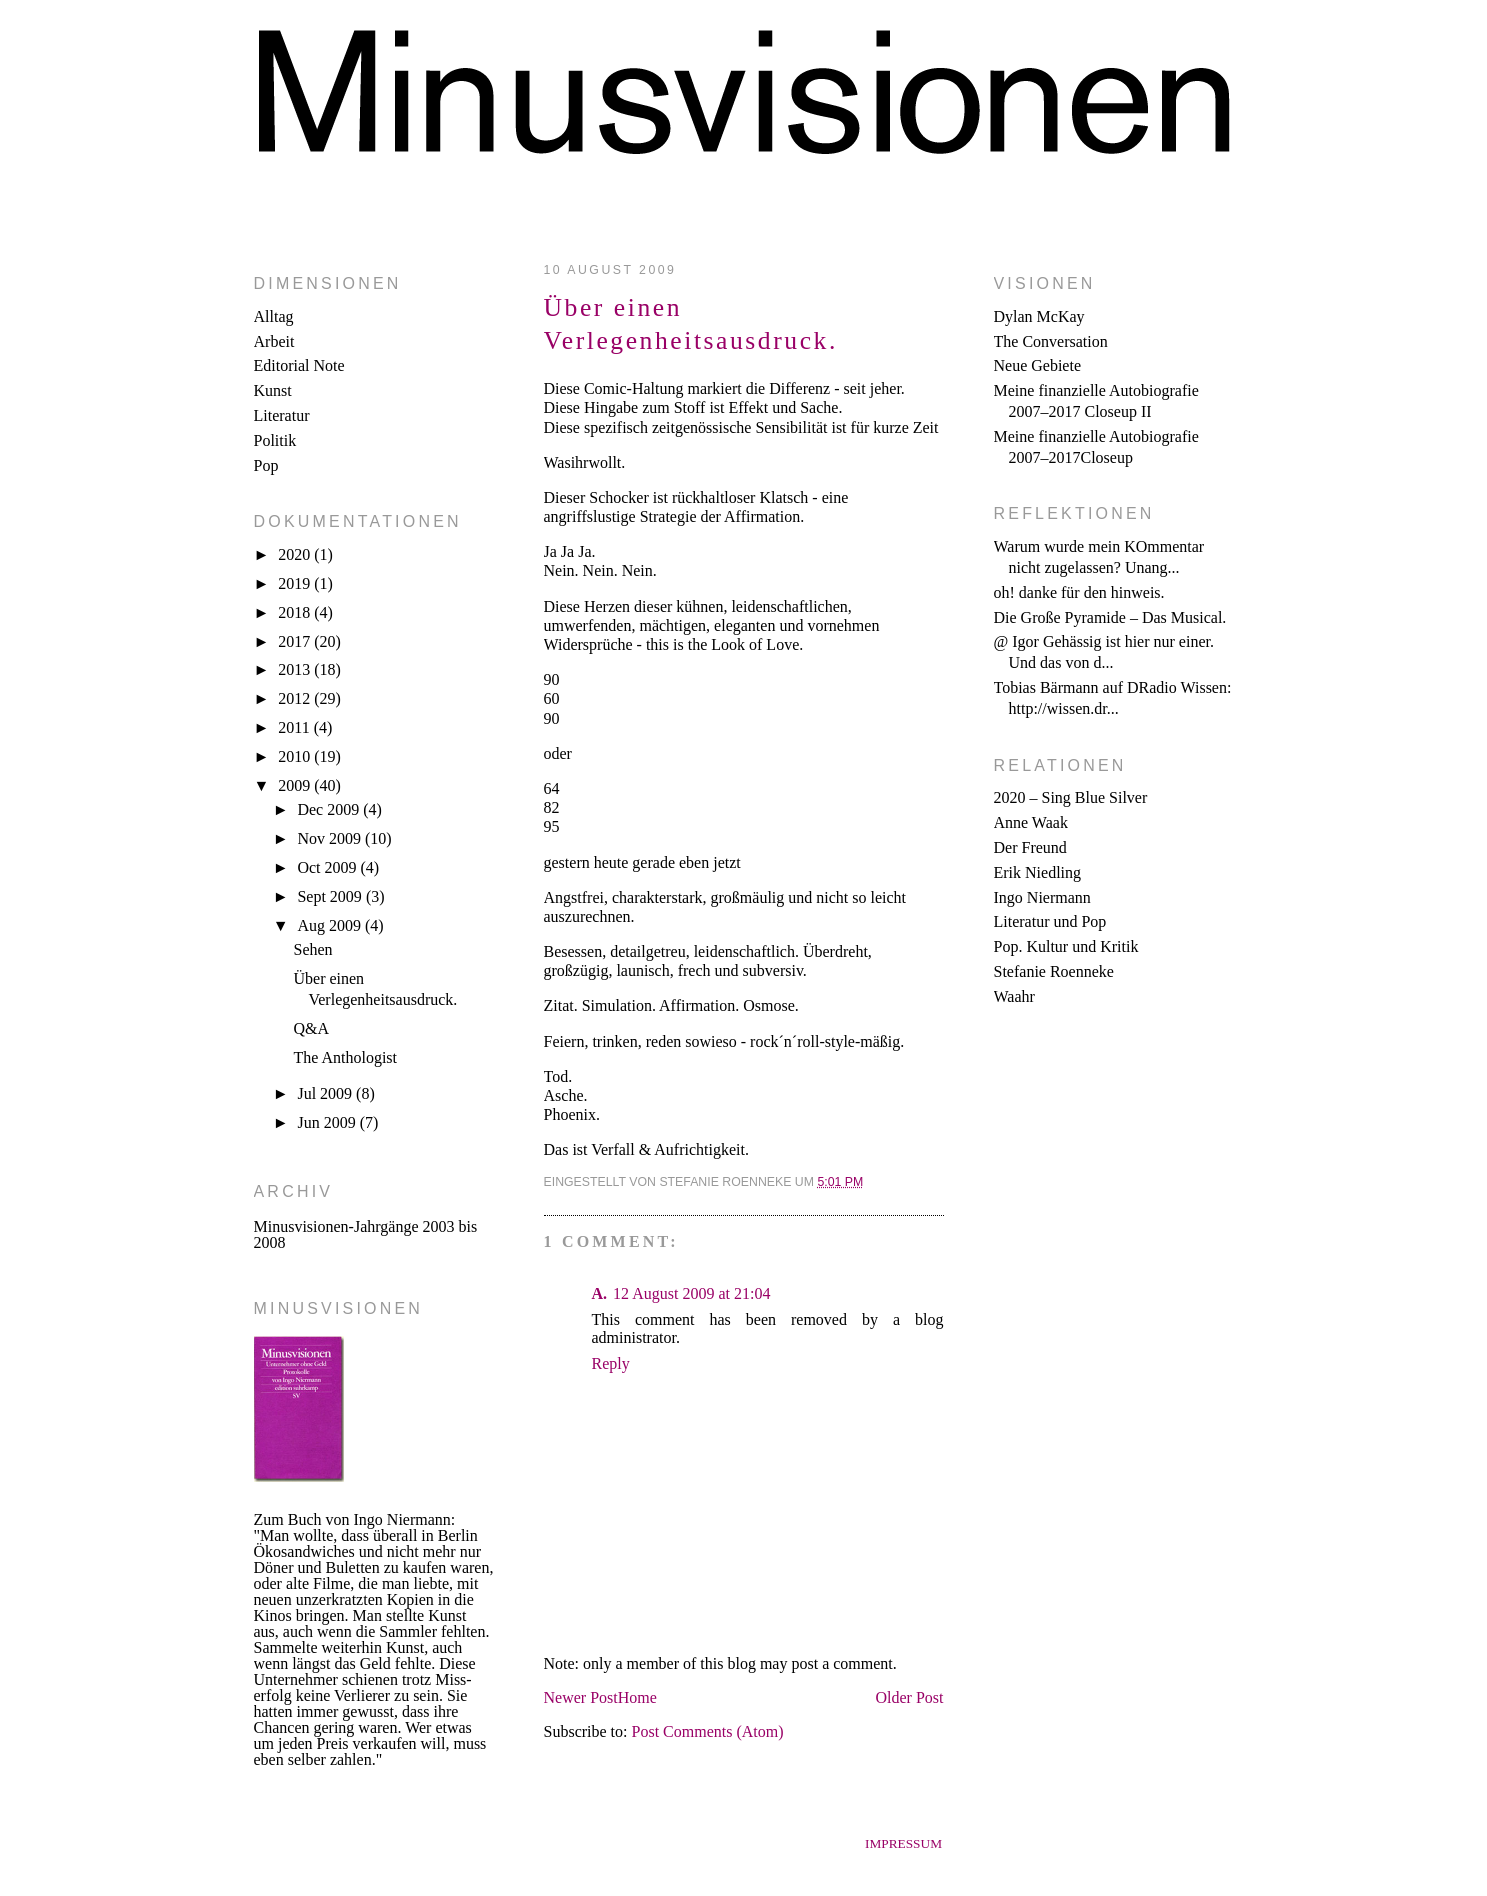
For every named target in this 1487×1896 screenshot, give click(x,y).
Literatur (282, 415)
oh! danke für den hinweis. (1079, 592)
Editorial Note (299, 365)
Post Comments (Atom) (708, 1731)
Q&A (311, 1028)
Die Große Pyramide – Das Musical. (1110, 617)
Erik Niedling (1038, 872)
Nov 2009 (331, 838)
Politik (275, 440)
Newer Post (581, 1697)
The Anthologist (345, 1057)
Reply (611, 1363)
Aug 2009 (331, 925)
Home (637, 1697)
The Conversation (1051, 341)
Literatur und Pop (1050, 921)
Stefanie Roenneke (1054, 971)
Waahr (1014, 996)
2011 (295, 727)
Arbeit (274, 341)
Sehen (312, 949)
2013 (296, 669)
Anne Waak (1031, 822)
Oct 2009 (328, 867)
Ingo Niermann (1042, 897)
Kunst (273, 390)
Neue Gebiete (1038, 365)
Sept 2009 (331, 896)
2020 (296, 554)
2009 (296, 785)
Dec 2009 (330, 809)
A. (600, 1293)
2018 (296, 612)
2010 (296, 756)
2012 (296, 698)
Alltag (274, 316)
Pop (266, 465)
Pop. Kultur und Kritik (1066, 946)
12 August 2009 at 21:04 (691, 1293)
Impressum (903, 1843)
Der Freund (1030, 847)
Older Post (910, 1697)
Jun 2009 (328, 1122)
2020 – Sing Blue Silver (1071, 797)
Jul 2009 (326, 1093)
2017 (296, 641)
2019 (296, 583)
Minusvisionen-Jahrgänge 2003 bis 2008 (366, 1234)
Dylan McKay (1039, 316)
